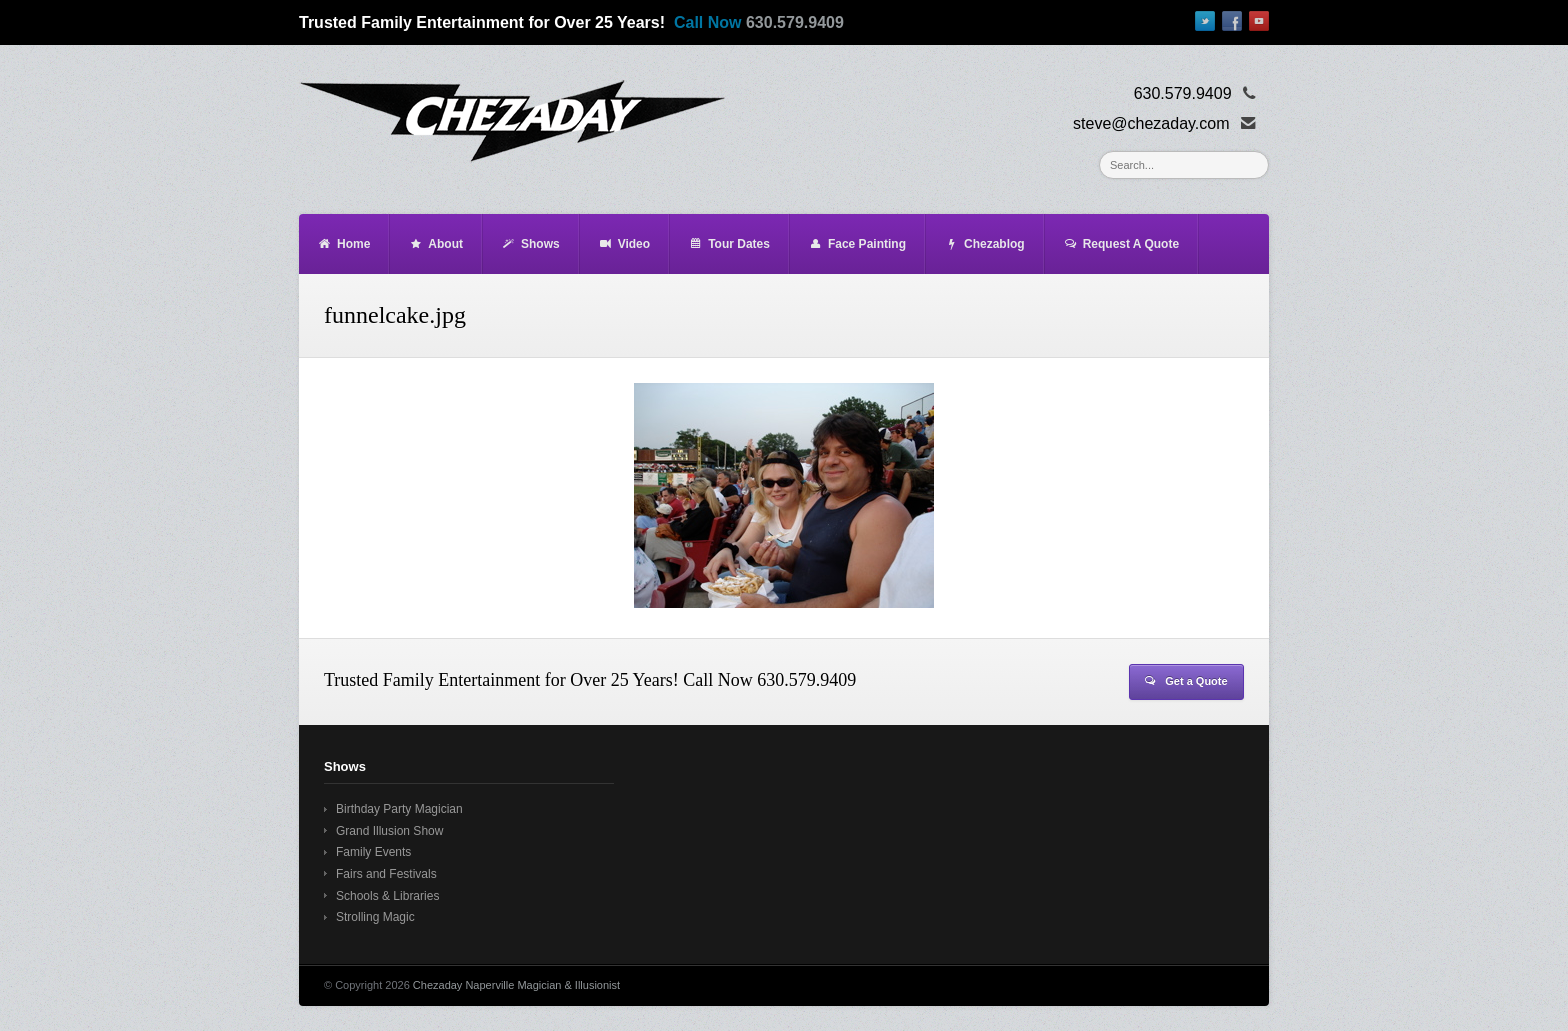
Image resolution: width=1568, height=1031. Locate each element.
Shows (530, 244)
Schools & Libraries (387, 896)
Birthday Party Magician (399, 809)
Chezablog (984, 244)
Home (343, 244)
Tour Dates (729, 244)
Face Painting (857, 244)
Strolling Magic (375, 917)
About (435, 244)
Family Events (373, 852)
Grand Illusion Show (389, 831)
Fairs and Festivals (386, 874)
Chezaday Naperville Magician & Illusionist (516, 985)
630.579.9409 (795, 22)
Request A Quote (1121, 244)
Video (624, 244)
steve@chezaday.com (1151, 123)
